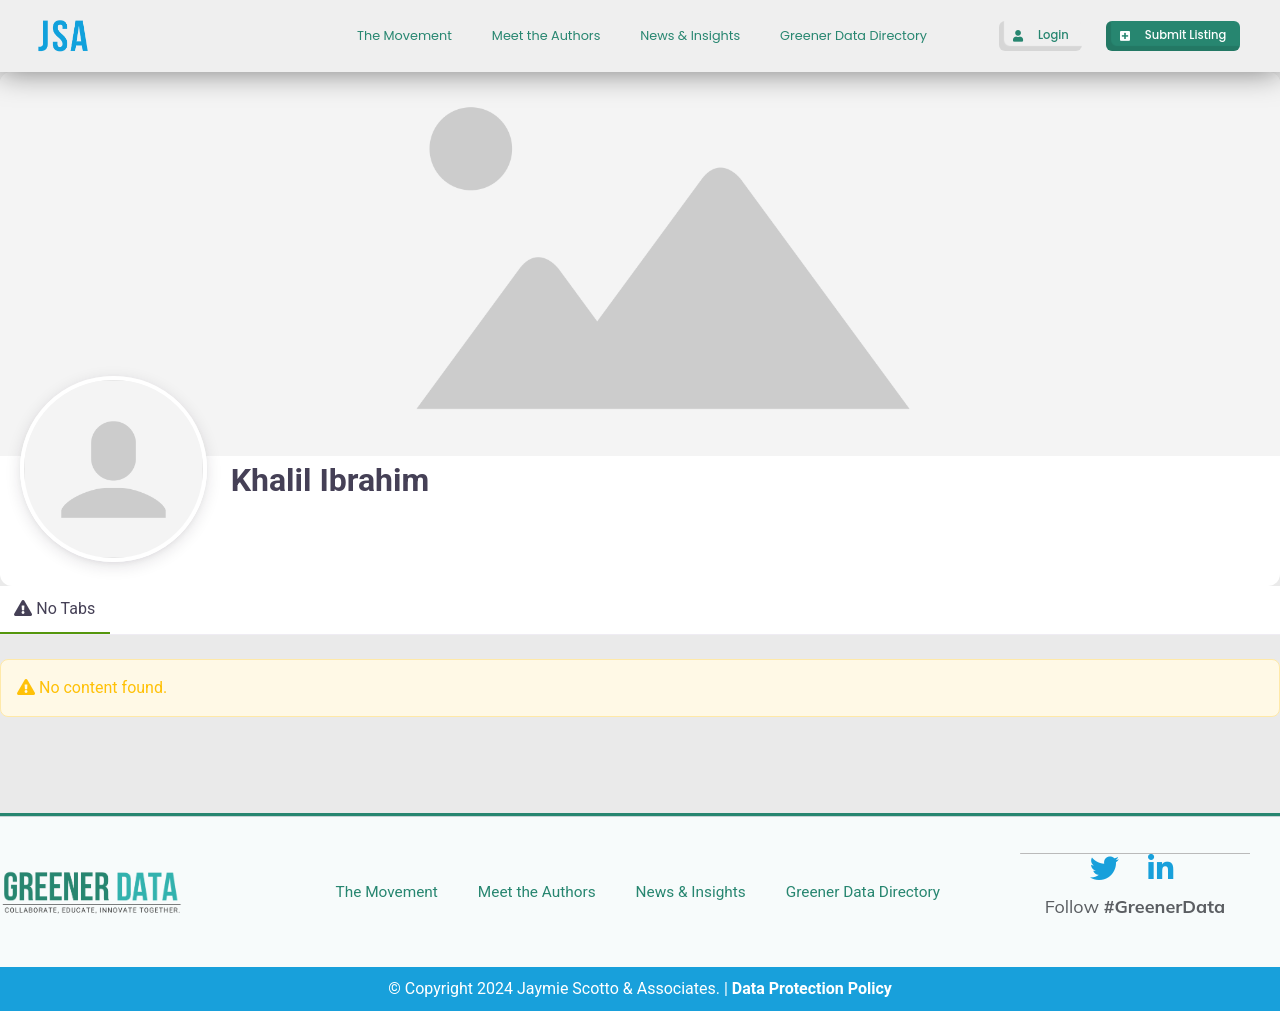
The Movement (404, 35)
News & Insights (690, 35)
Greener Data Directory (853, 35)
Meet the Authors (546, 35)
